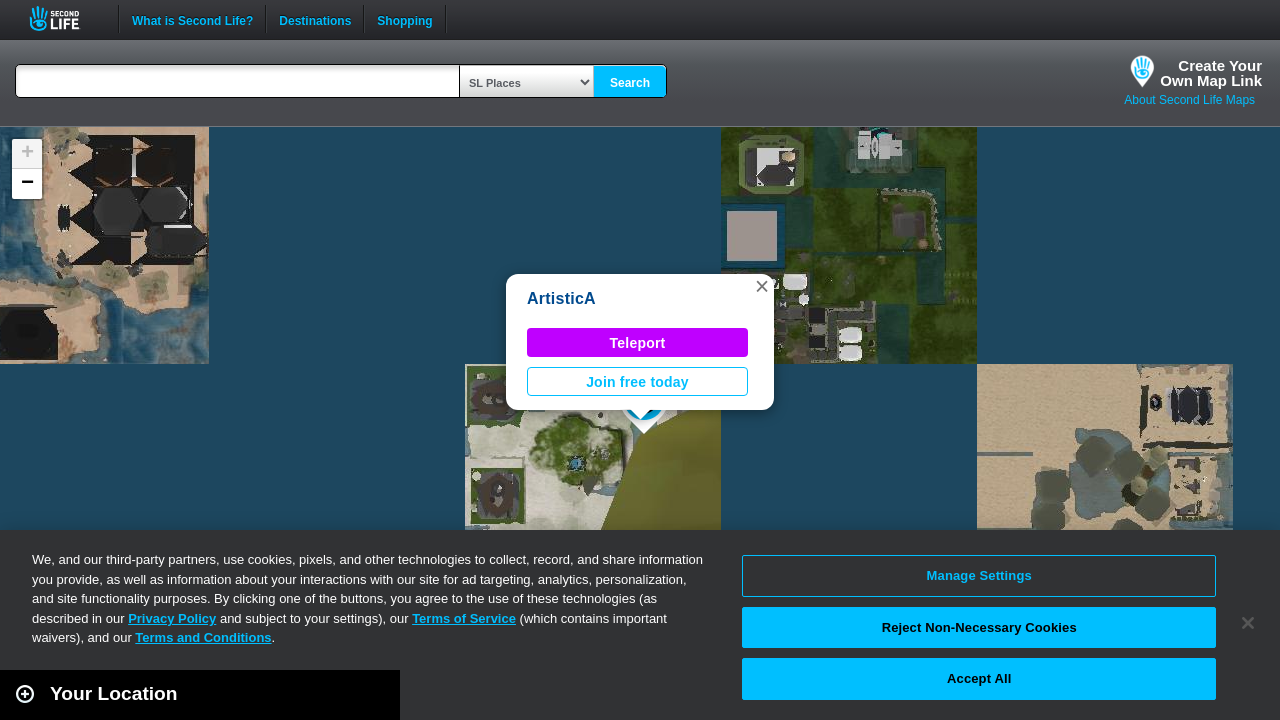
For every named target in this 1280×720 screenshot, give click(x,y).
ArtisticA (561, 298)
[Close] (1248, 623)
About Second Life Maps (1189, 100)
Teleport (638, 343)
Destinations (315, 19)
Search (630, 83)
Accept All (979, 678)
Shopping (404, 19)
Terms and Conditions (203, 637)
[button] (762, 286)
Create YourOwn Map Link (1211, 73)
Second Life (65, 18)
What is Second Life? (192, 19)
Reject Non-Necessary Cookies (979, 627)
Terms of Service (464, 618)
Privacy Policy (172, 618)
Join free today (637, 382)
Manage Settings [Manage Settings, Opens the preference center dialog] (979, 575)
